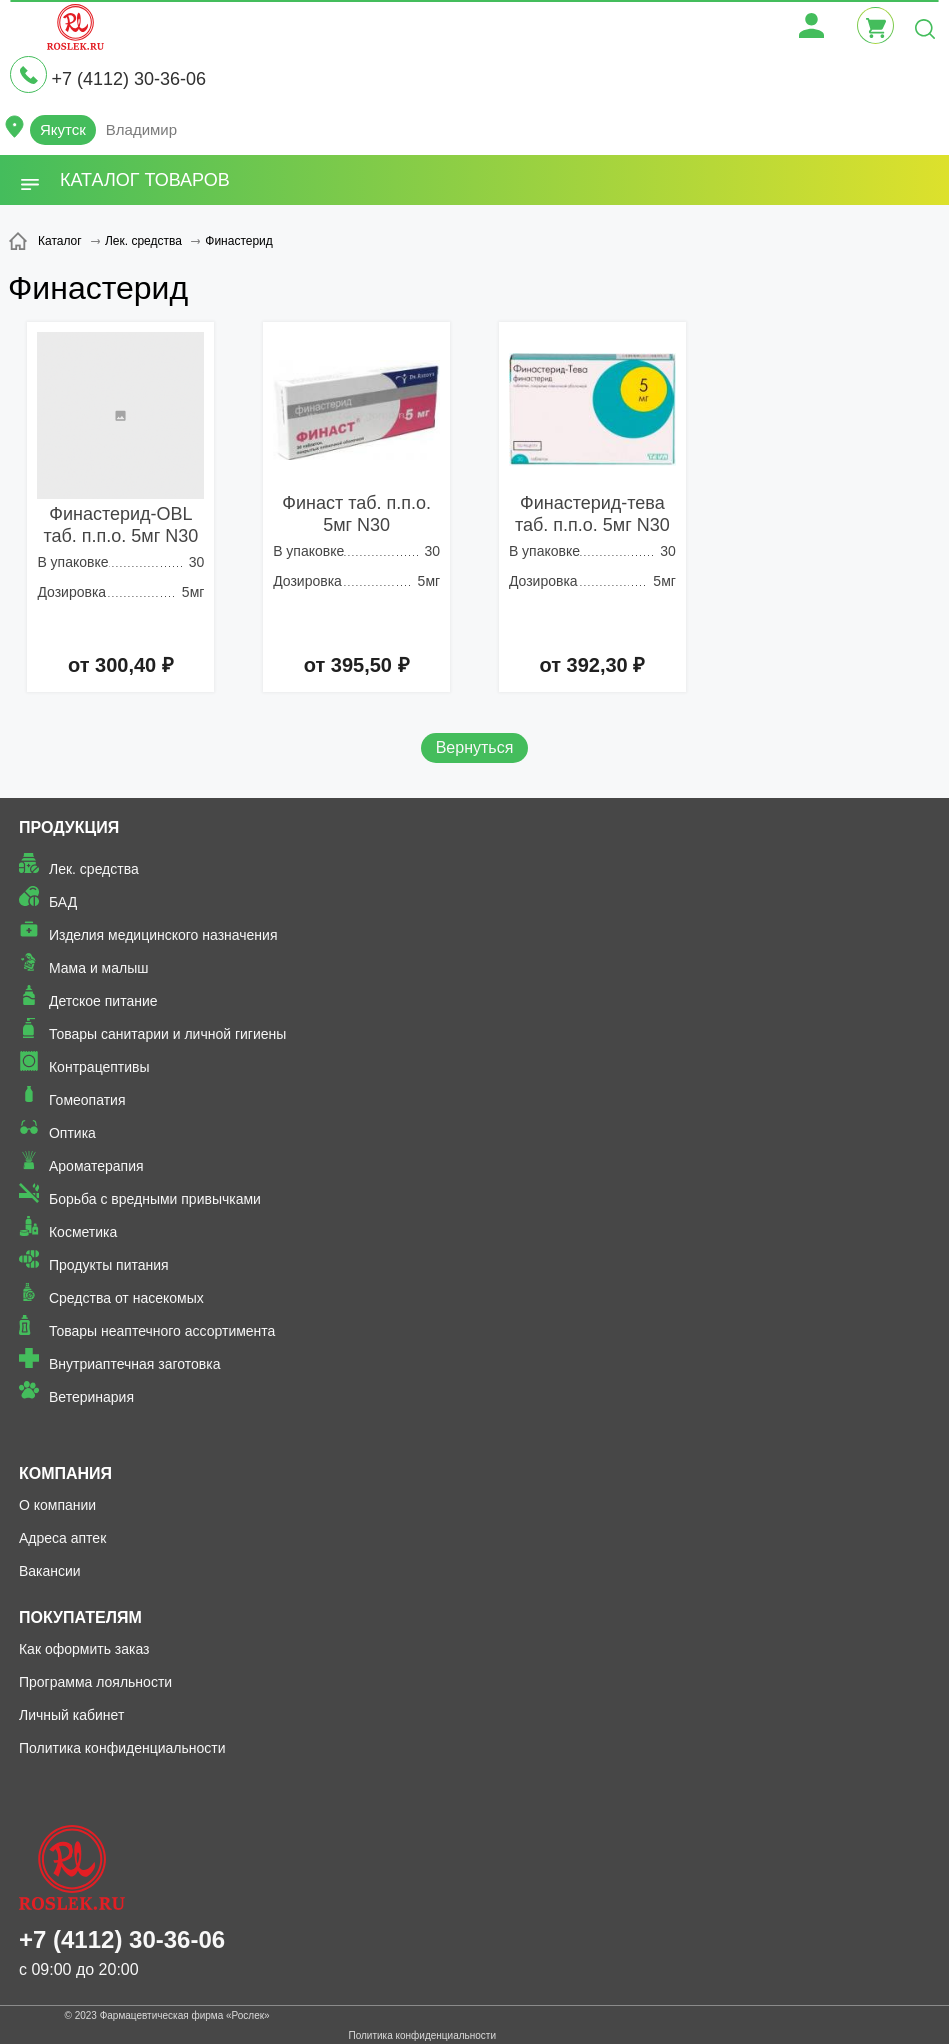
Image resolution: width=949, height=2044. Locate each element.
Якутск (63, 129)
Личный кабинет (71, 1715)
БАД (63, 902)
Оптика (72, 1133)
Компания (65, 1473)
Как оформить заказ (84, 1649)
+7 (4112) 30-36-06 (128, 79)
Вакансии (50, 1571)
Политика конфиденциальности (122, 1748)
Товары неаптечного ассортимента (162, 1331)
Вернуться (475, 747)
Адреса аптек (62, 1538)
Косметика (83, 1232)
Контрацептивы (99, 1067)
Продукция (69, 827)
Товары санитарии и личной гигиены (167, 1034)
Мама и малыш (99, 968)
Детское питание (103, 1001)
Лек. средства (94, 869)
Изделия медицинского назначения (163, 935)
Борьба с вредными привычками (155, 1199)
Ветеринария (91, 1397)
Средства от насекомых (126, 1298)
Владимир (141, 129)
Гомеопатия (87, 1100)
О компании (57, 1505)
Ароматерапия (96, 1166)
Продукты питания (109, 1265)
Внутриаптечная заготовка (135, 1364)
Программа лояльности (95, 1682)
